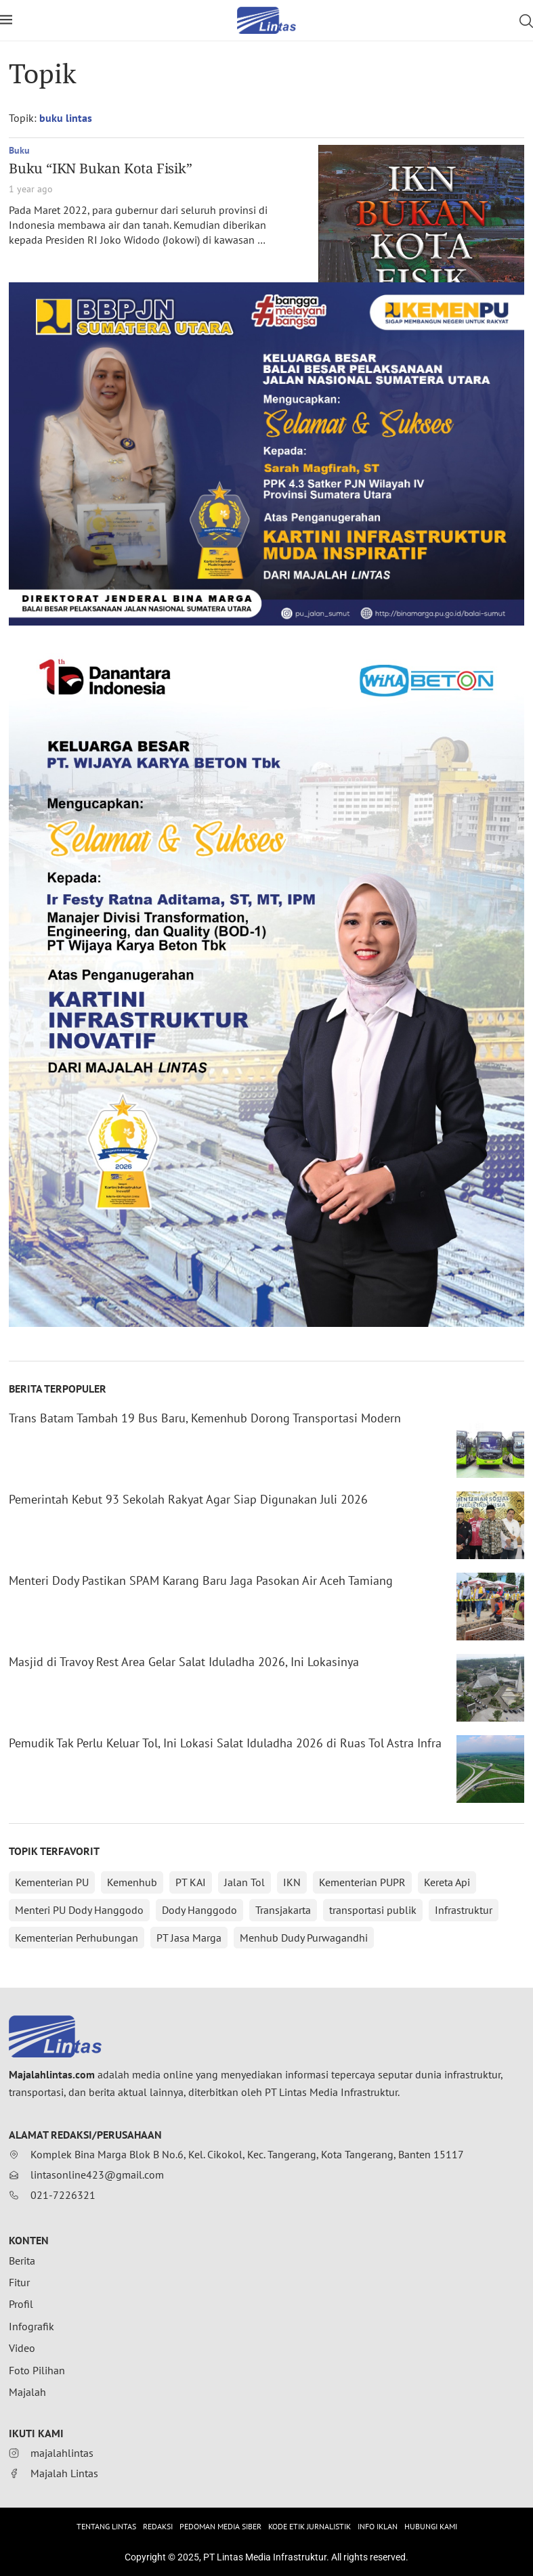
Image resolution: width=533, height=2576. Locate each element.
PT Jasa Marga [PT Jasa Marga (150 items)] (188, 1937)
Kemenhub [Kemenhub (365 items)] (132, 1882)
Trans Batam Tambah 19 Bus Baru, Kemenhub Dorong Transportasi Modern (205, 1418)
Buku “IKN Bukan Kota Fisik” (100, 168)
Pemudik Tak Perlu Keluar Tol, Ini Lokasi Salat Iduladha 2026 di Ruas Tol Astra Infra (225, 1743)
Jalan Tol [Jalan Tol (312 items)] (244, 1882)
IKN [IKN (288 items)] (292, 1882)
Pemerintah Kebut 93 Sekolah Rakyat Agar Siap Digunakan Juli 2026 (188, 1499)
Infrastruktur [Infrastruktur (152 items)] (463, 1910)
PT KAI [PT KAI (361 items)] (190, 1882)
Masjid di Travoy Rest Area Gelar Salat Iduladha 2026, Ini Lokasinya (184, 1661)
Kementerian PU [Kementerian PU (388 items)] (52, 1882)
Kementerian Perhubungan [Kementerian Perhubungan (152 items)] (76, 1937)
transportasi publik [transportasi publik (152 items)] (373, 1910)
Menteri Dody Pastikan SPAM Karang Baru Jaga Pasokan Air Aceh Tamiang (201, 1580)
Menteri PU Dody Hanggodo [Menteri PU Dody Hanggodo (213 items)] (79, 1910)
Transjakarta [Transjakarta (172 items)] (283, 1910)
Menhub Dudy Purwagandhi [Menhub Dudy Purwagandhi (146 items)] (304, 1937)
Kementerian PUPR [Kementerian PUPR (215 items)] (362, 1882)
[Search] (526, 21)
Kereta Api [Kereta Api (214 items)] (447, 1882)
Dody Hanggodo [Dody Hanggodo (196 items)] (199, 1910)
